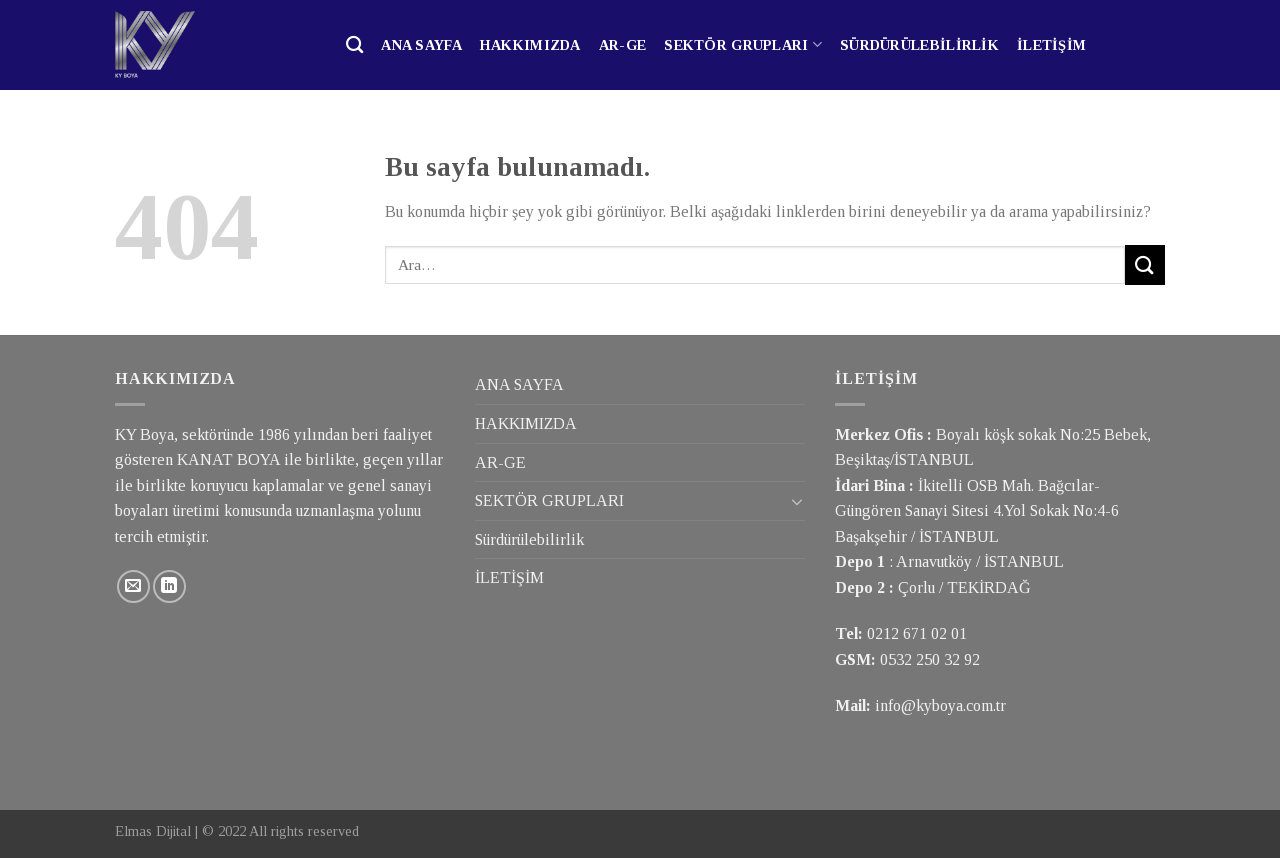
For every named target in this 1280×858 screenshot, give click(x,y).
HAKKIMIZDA (530, 45)
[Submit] (1145, 264)
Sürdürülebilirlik (919, 45)
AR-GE (622, 45)
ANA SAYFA (421, 45)
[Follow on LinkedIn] (169, 586)
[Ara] (354, 45)
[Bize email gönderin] (133, 586)
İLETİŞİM (1051, 45)
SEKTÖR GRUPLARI (743, 44)
